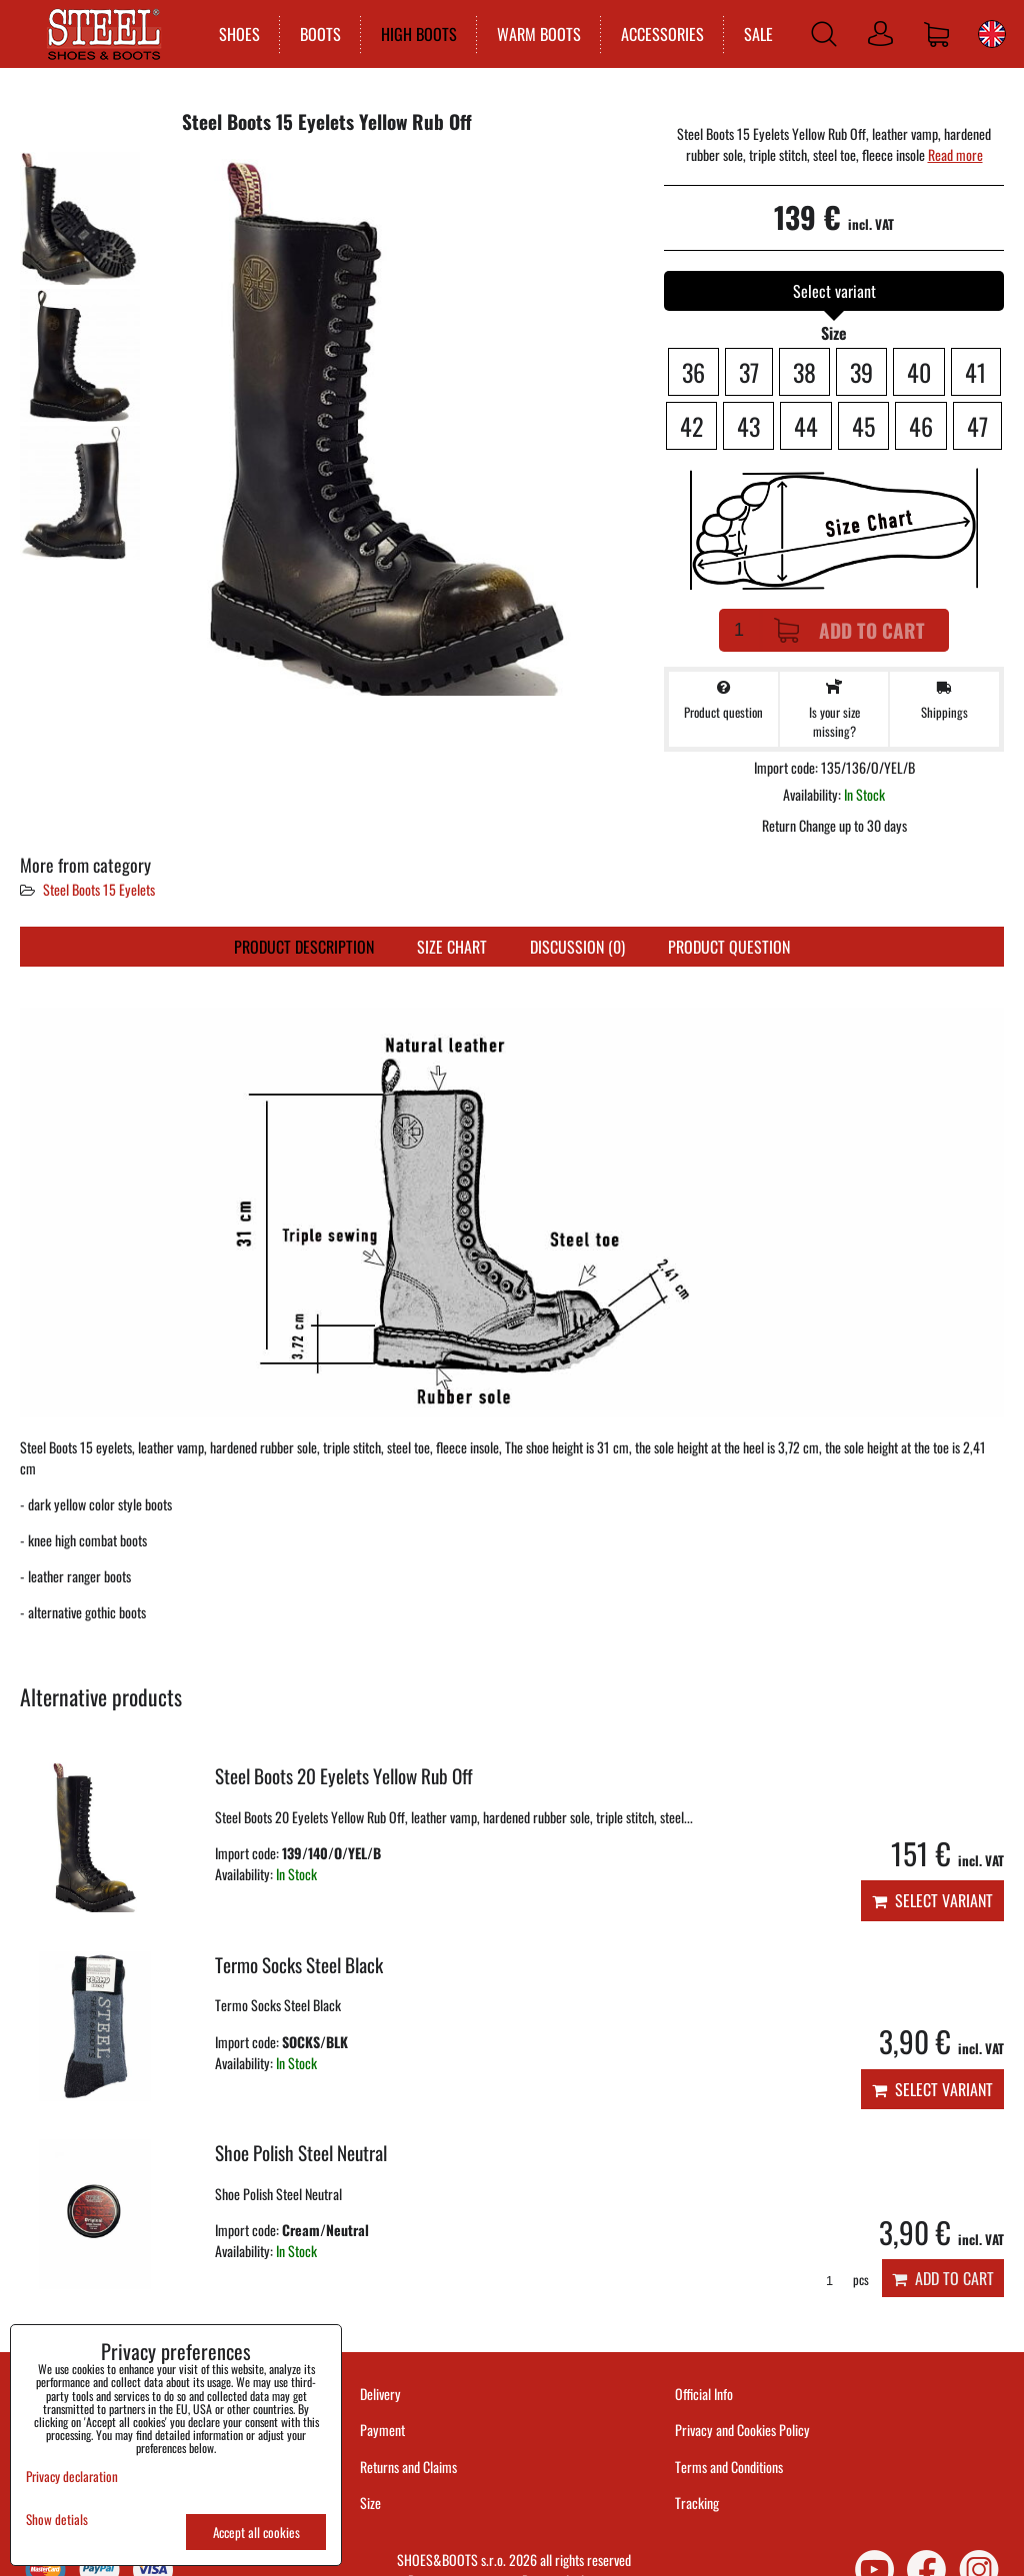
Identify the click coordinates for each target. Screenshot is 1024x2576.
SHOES (238, 34)
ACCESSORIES (661, 34)
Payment (382, 2429)
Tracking (697, 2502)
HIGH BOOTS (418, 34)
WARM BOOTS (538, 34)
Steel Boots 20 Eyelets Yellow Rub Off (344, 1775)
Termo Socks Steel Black (299, 1964)
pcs (840, 2279)
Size (372, 2502)
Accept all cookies (256, 2532)
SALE (757, 34)
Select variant (932, 1900)
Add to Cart (849, 630)
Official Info (704, 2393)
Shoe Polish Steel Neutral (301, 2152)
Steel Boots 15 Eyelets (99, 889)
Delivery (380, 2393)
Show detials (57, 2519)
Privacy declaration (72, 2476)
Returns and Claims (408, 2466)
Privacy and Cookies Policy (742, 2429)
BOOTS (319, 34)
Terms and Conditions (729, 2466)
